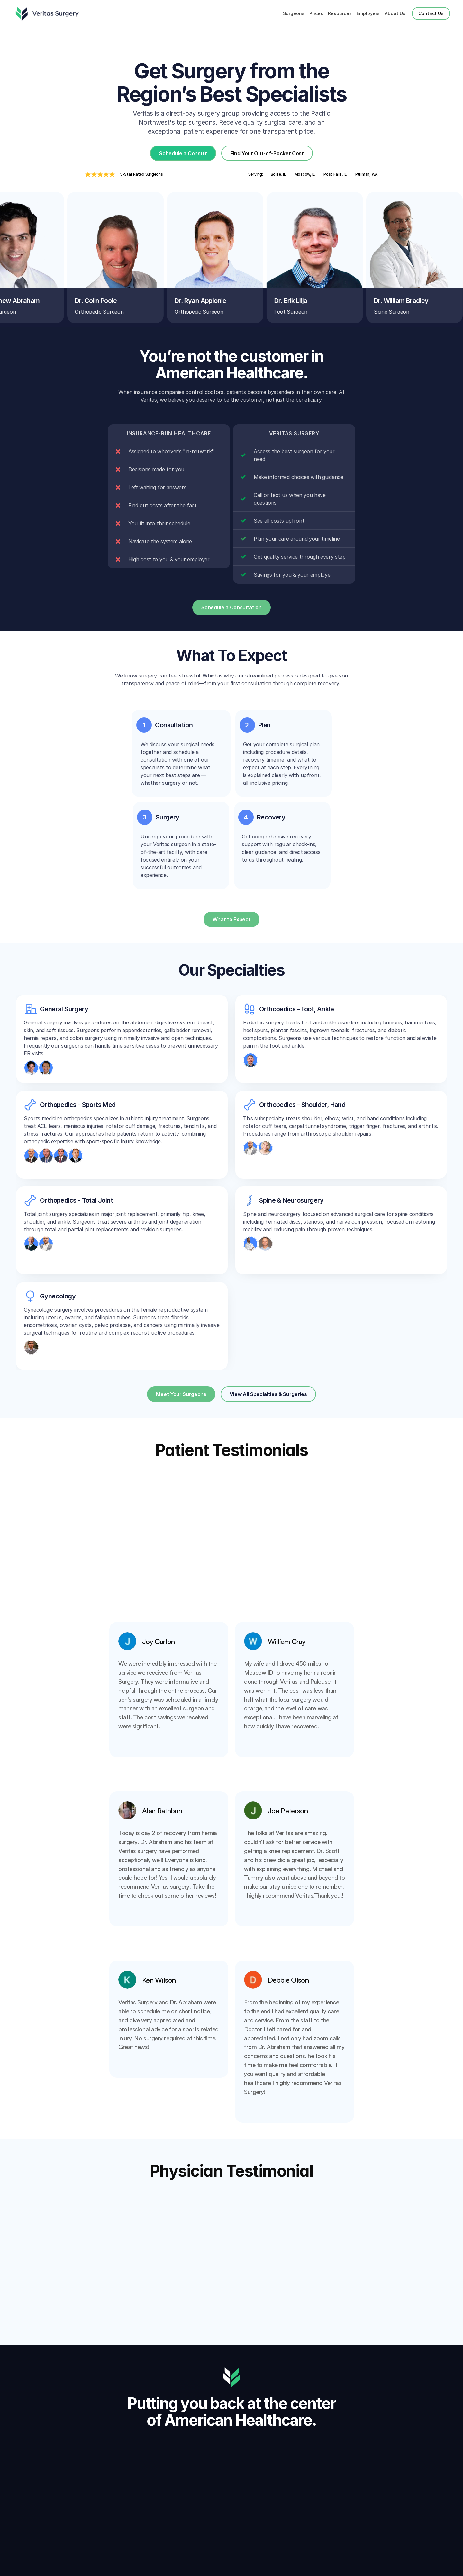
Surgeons (293, 13)
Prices (316, 13)
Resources (340, 13)
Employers (368, 13)
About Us (395, 13)
